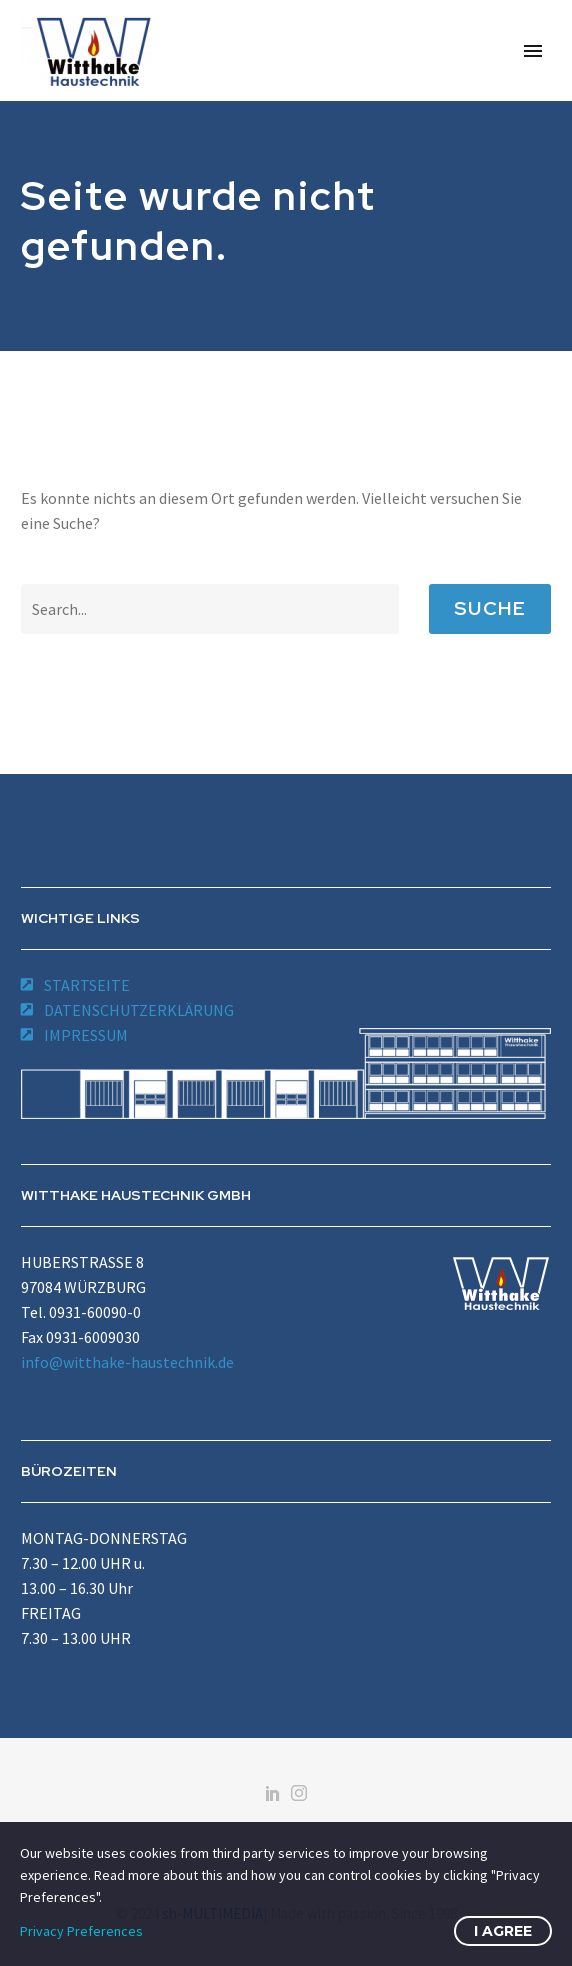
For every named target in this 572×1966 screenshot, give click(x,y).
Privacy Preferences (81, 1931)
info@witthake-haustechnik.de (127, 1362)
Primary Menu (533, 51)
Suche (490, 608)
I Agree (503, 1931)
